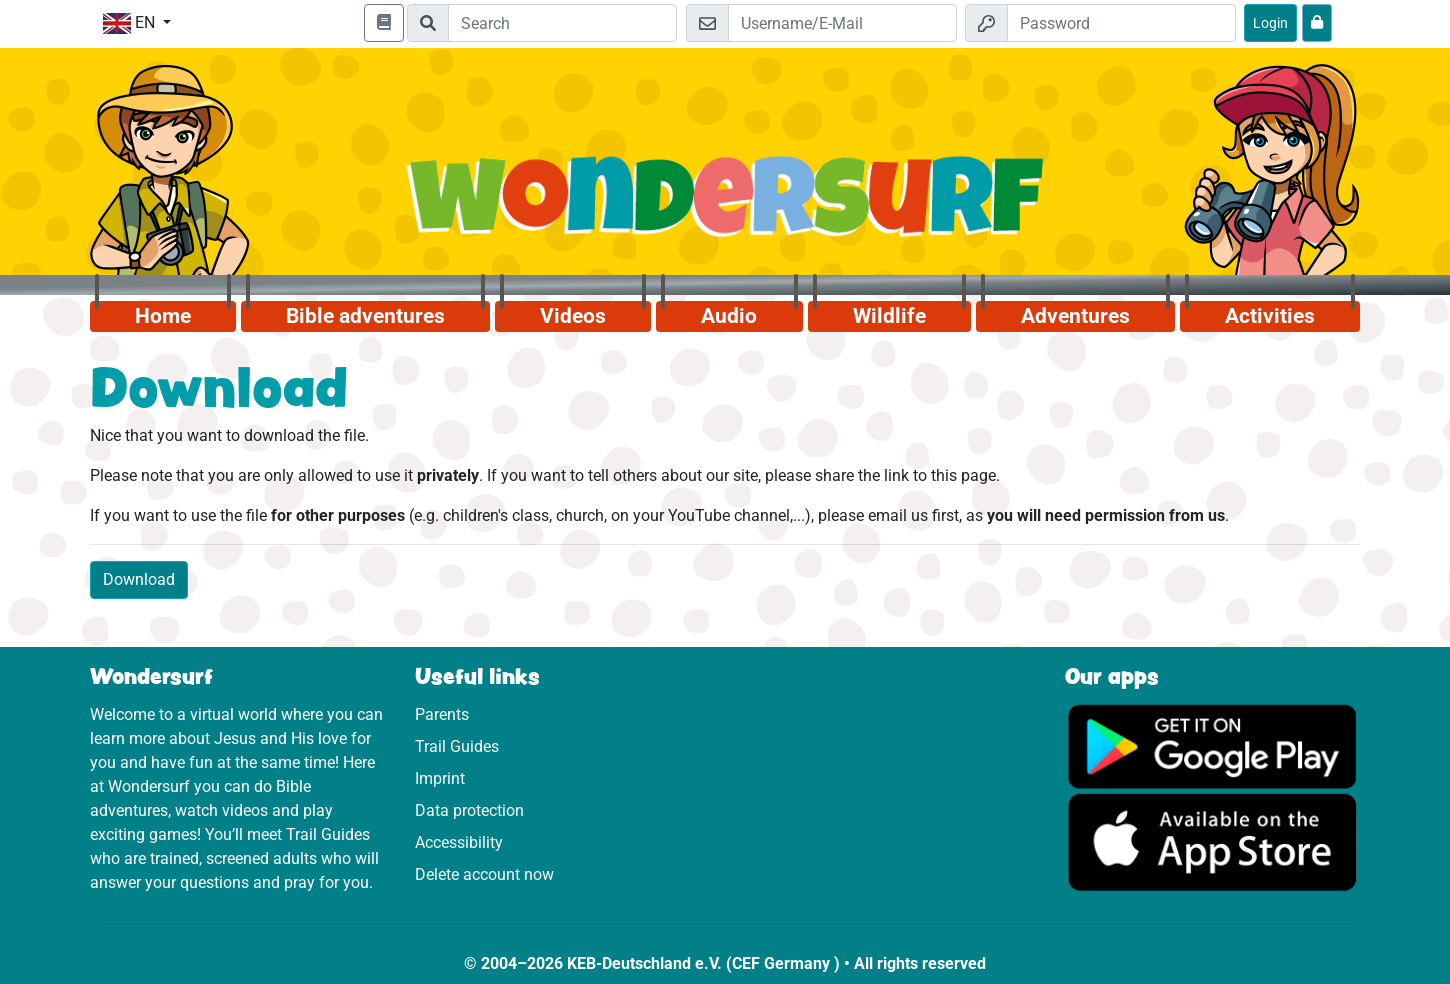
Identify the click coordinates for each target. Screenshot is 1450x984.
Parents (442, 714)
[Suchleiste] (562, 23)
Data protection (469, 810)
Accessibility (459, 842)
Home (163, 316)
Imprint (440, 778)
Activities (1270, 316)
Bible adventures (365, 316)
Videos (573, 316)
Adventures (1075, 316)
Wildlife (889, 316)
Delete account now (484, 874)
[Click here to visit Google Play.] (1212, 745)
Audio (729, 316)
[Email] (842, 23)
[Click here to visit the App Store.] (1212, 841)
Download (139, 579)
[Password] (1121, 23)
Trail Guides (457, 746)
